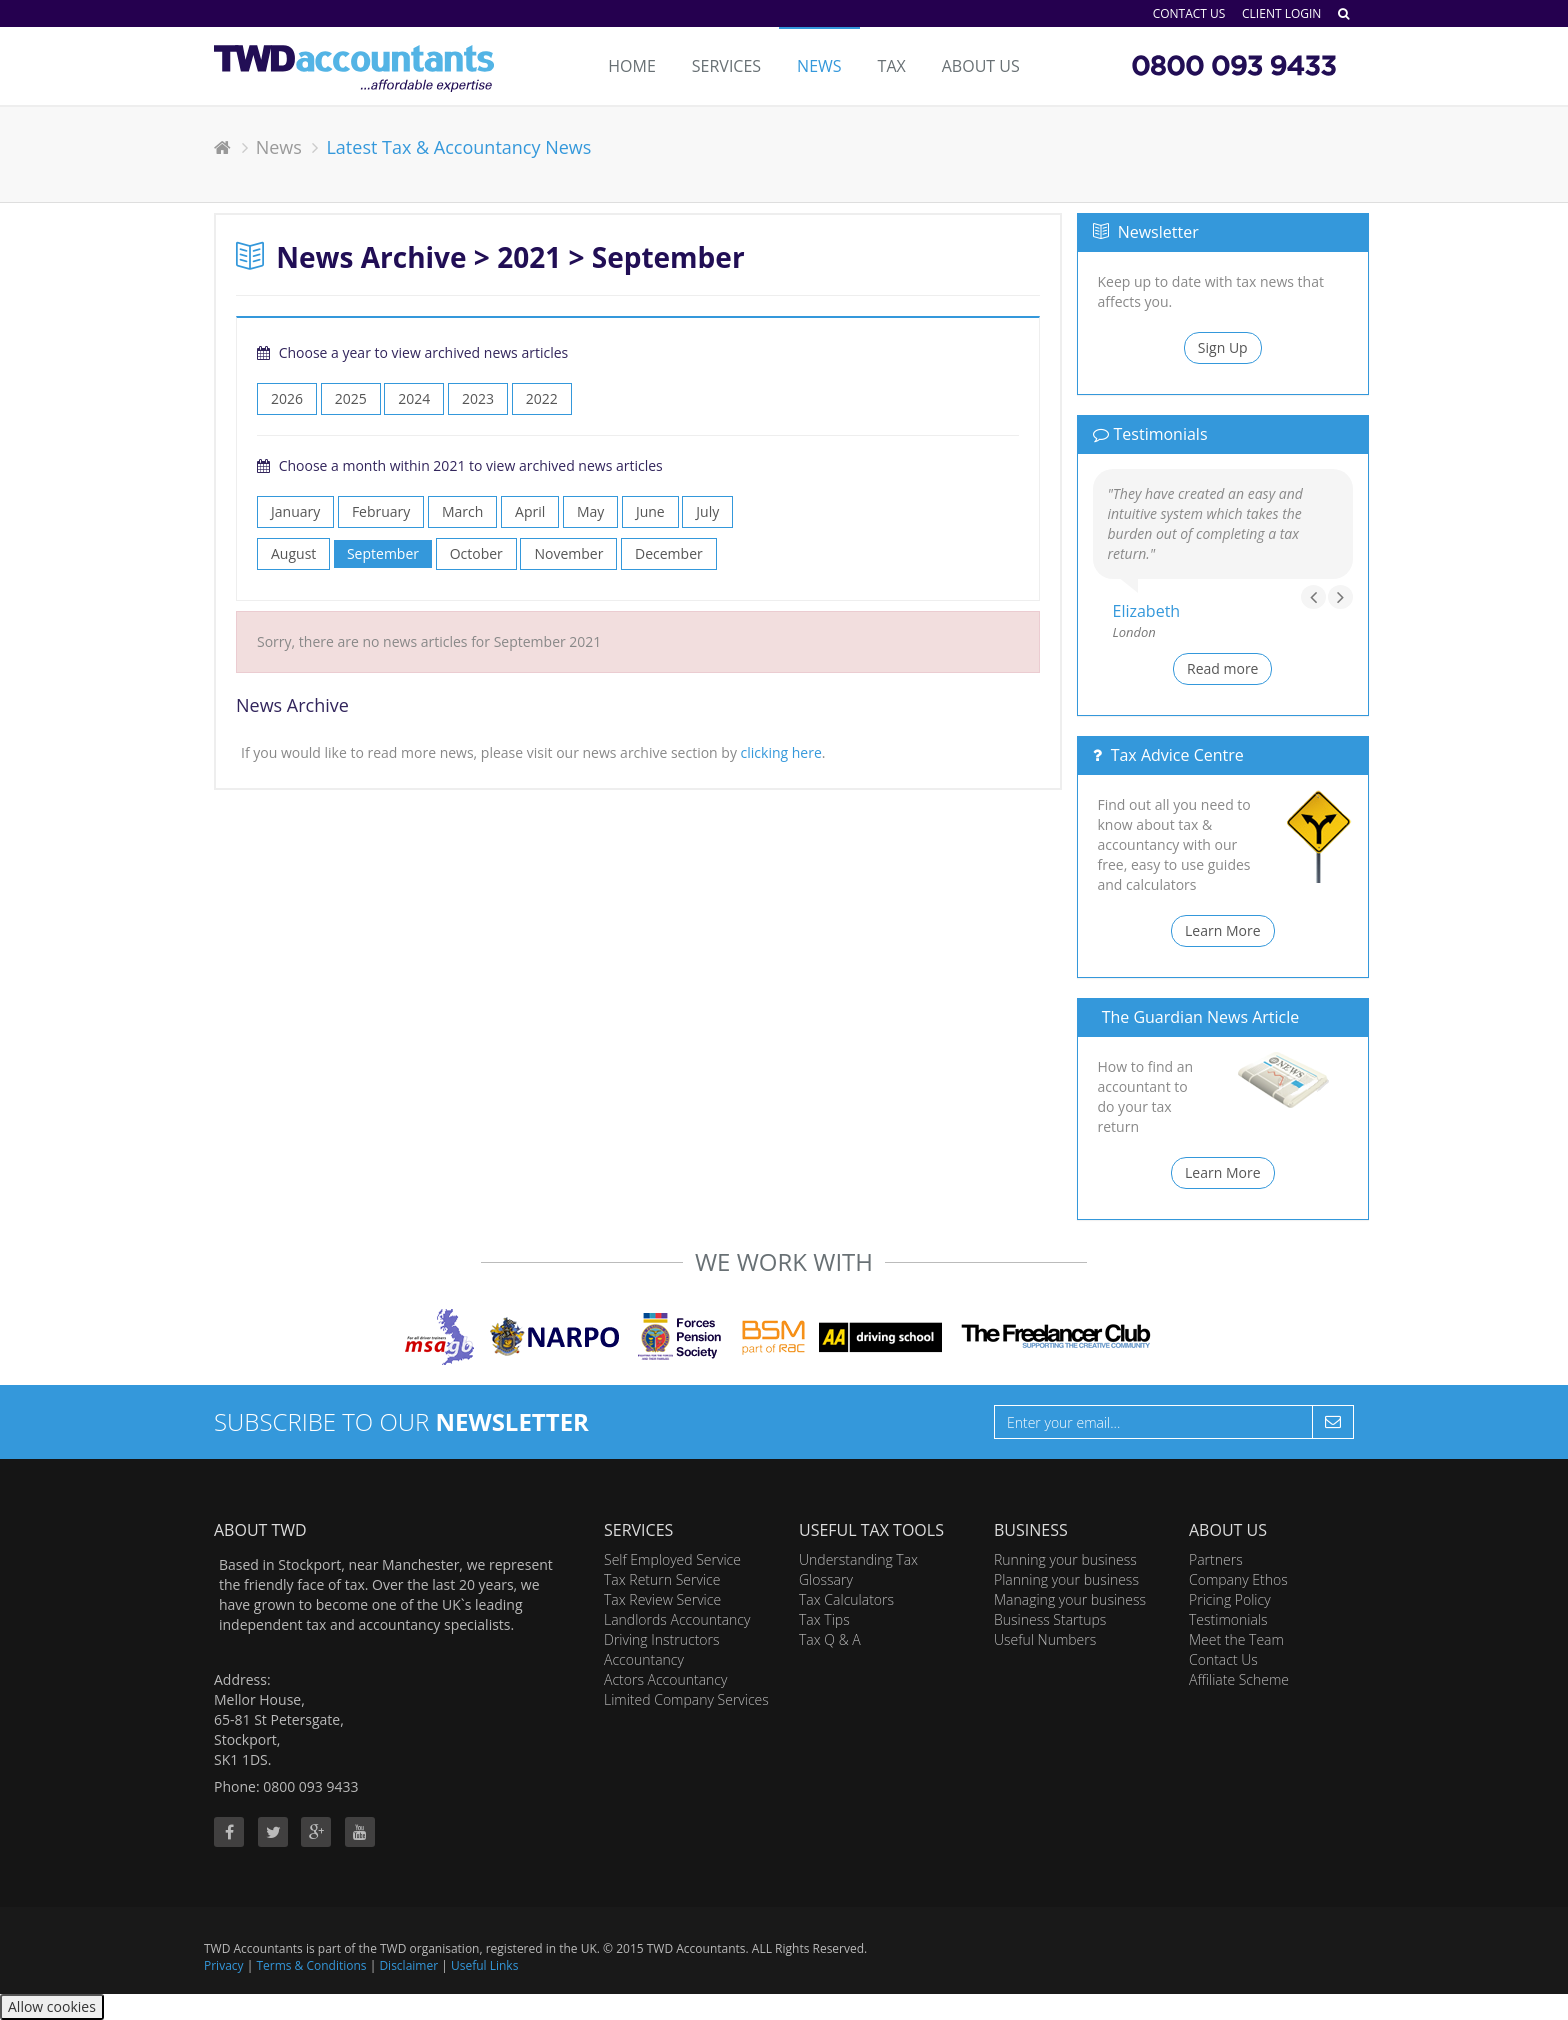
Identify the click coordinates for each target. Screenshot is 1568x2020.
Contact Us (1189, 13)
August (293, 553)
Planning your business (1066, 1579)
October (476, 553)
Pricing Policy (1230, 1599)
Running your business (1065, 1559)
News (819, 66)
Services (726, 66)
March (462, 511)
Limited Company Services (686, 1699)
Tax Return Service (662, 1579)
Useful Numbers (1045, 1639)
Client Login (1281, 13)
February (381, 511)
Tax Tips (824, 1619)
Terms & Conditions (311, 1965)
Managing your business (1070, 1599)
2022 (542, 398)
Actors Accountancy (665, 1679)
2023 (478, 398)
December (669, 553)
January (295, 511)
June (650, 511)
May (590, 511)
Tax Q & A (830, 1639)
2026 (287, 398)
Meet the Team (1236, 1639)
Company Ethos (1238, 1579)
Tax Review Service (662, 1599)
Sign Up (1223, 347)
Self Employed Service (672, 1559)
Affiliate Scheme (1239, 1679)
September (383, 553)
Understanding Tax (858, 1559)
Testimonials (1228, 1619)
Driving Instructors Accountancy (662, 1649)
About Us (981, 66)
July (707, 511)
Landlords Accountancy (677, 1619)
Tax (892, 66)
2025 (351, 398)
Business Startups (1050, 1619)
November (568, 553)
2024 (414, 398)
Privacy (224, 1965)
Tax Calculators (846, 1599)
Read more (1222, 668)
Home (632, 66)
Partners (1216, 1559)
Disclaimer (408, 1965)
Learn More (1223, 930)
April (530, 511)
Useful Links (484, 1965)
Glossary (826, 1579)
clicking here (781, 752)
